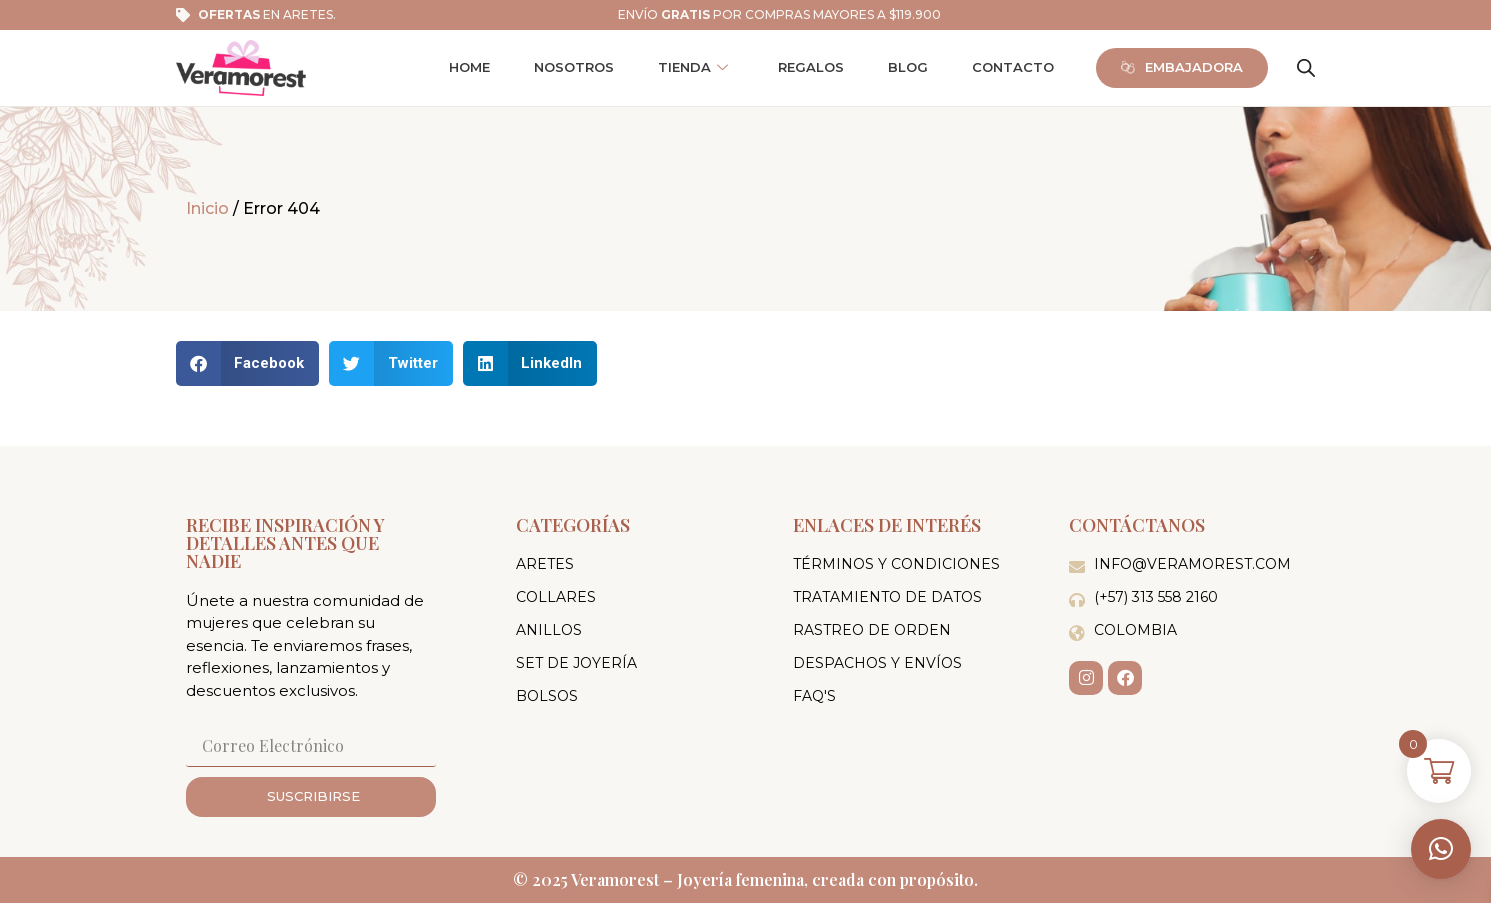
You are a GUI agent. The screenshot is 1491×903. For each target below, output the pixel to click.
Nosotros (574, 67)
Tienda (693, 67)
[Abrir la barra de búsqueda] (1306, 68)
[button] (1441, 849)
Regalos (811, 67)
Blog (908, 67)
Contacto (1013, 67)
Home (469, 67)
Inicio (207, 208)
